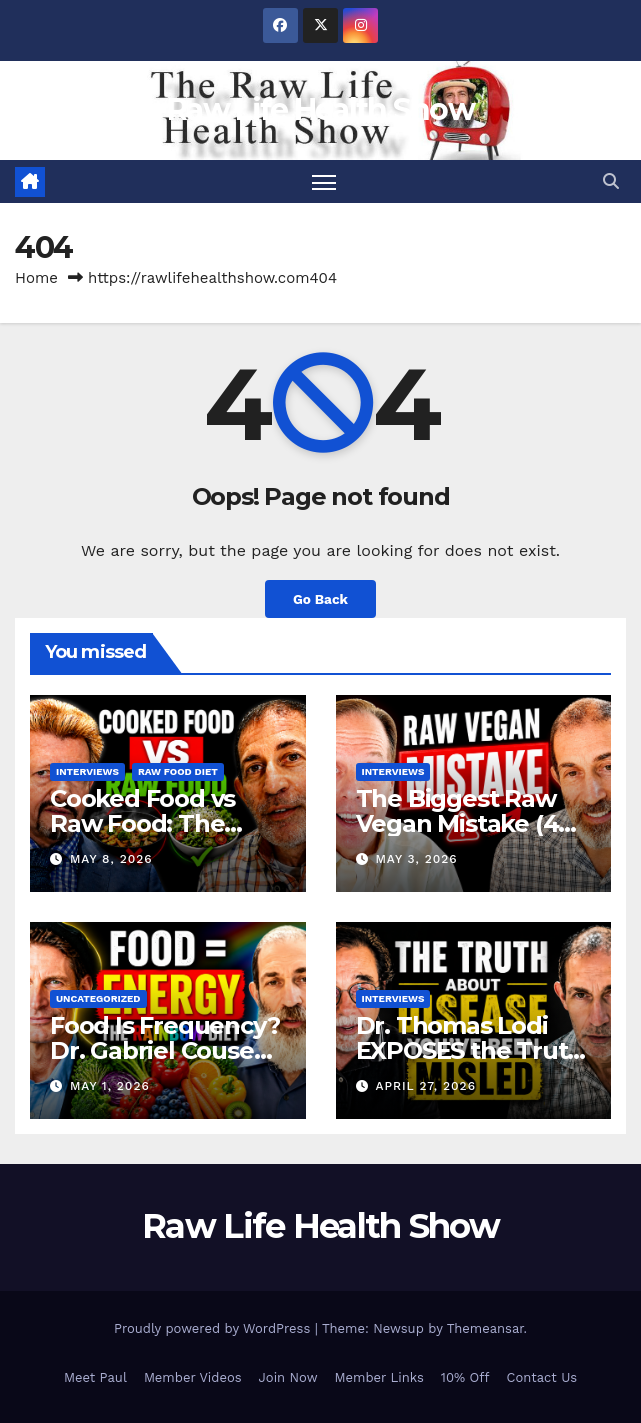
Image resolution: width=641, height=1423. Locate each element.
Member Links (379, 1377)
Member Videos (193, 1377)
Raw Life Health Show (320, 109)
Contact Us (542, 1377)
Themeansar (485, 1328)
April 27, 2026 (425, 1086)
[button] (611, 181)
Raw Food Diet (178, 771)
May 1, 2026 (110, 1086)
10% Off (465, 1377)
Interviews (87, 771)
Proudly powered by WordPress (214, 1328)
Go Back (320, 599)
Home (36, 278)
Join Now (288, 1377)
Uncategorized (98, 998)
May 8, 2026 (111, 859)
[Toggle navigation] (324, 181)
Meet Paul (95, 1377)
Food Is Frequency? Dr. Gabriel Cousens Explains (165, 1050)
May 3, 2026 (416, 859)
